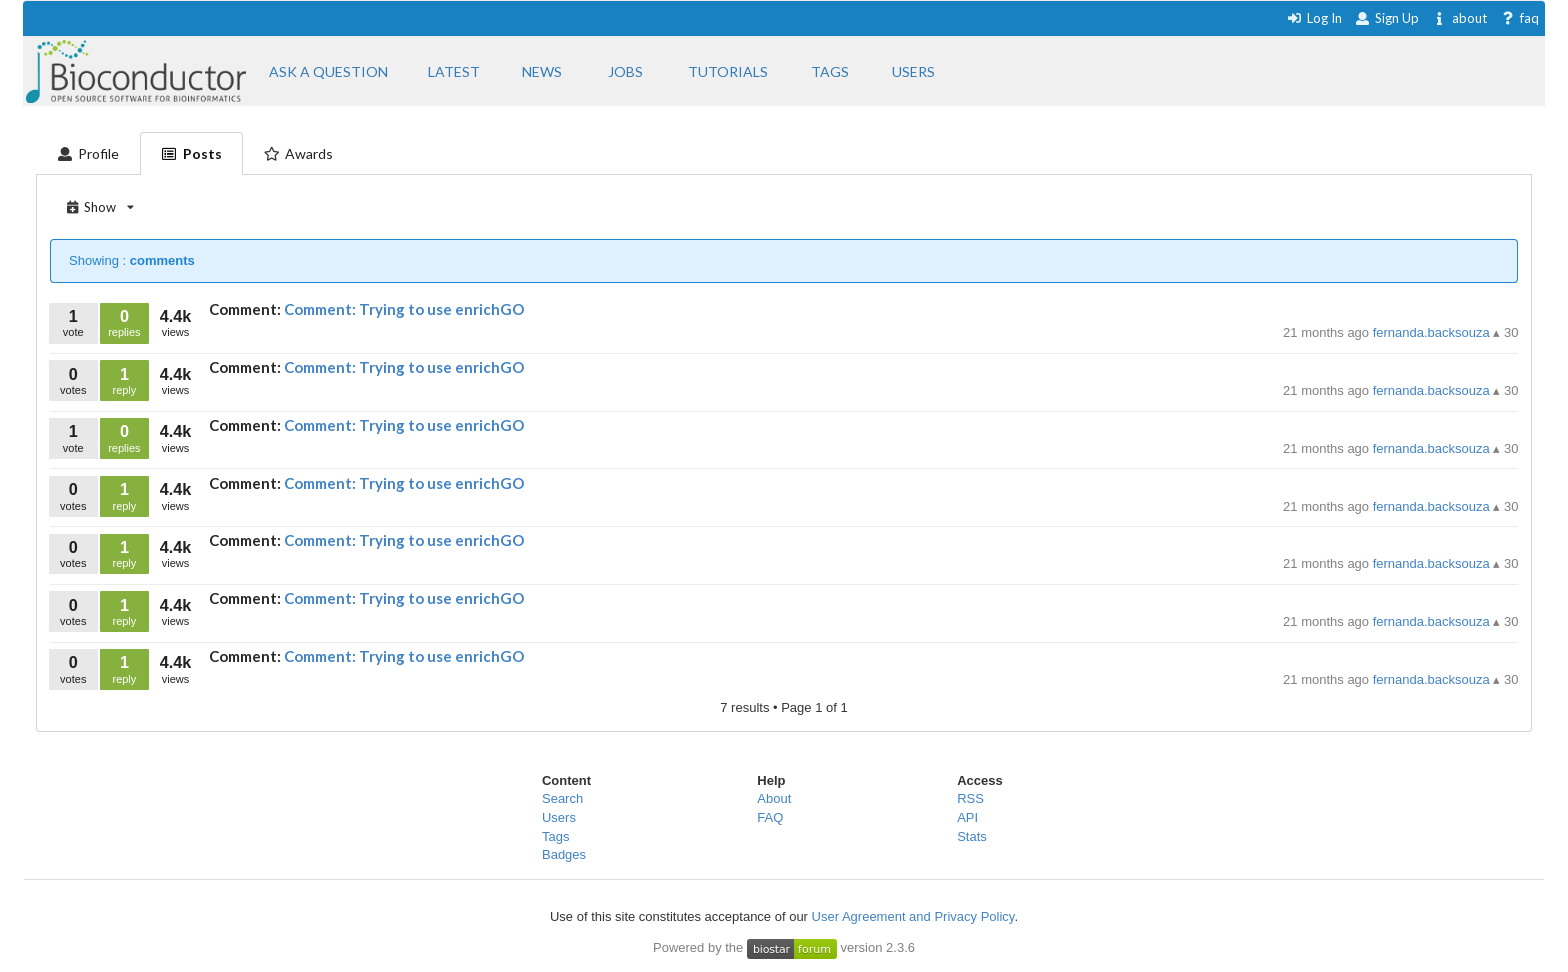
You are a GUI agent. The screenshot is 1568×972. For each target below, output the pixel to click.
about (1459, 18)
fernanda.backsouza (1433, 332)
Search (562, 798)
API (967, 817)
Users (559, 817)
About (774, 798)
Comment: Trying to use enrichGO (404, 309)
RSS (970, 798)
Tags (555, 836)
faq (1519, 18)
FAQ (770, 817)
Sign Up (1387, 18)
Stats (972, 836)
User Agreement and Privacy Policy (913, 916)
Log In (1314, 18)
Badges (564, 854)
